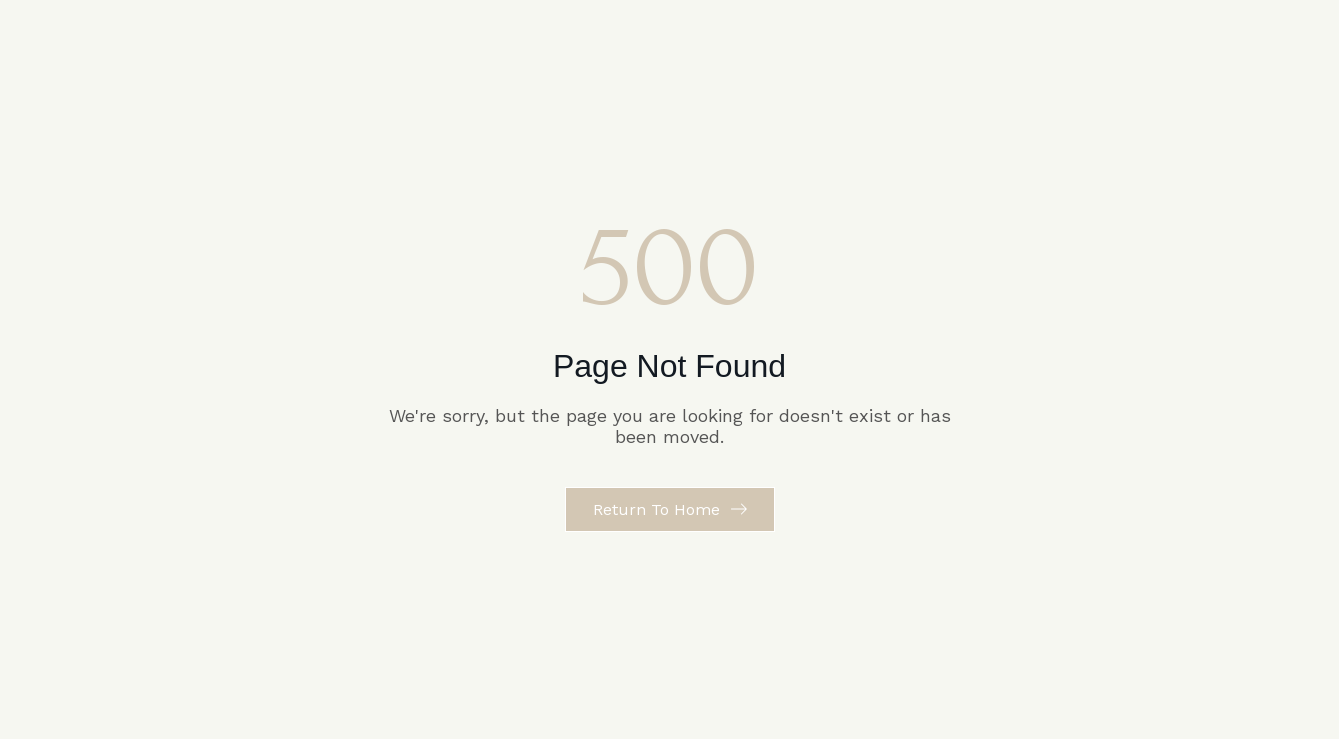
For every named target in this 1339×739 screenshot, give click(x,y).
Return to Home (656, 509)
